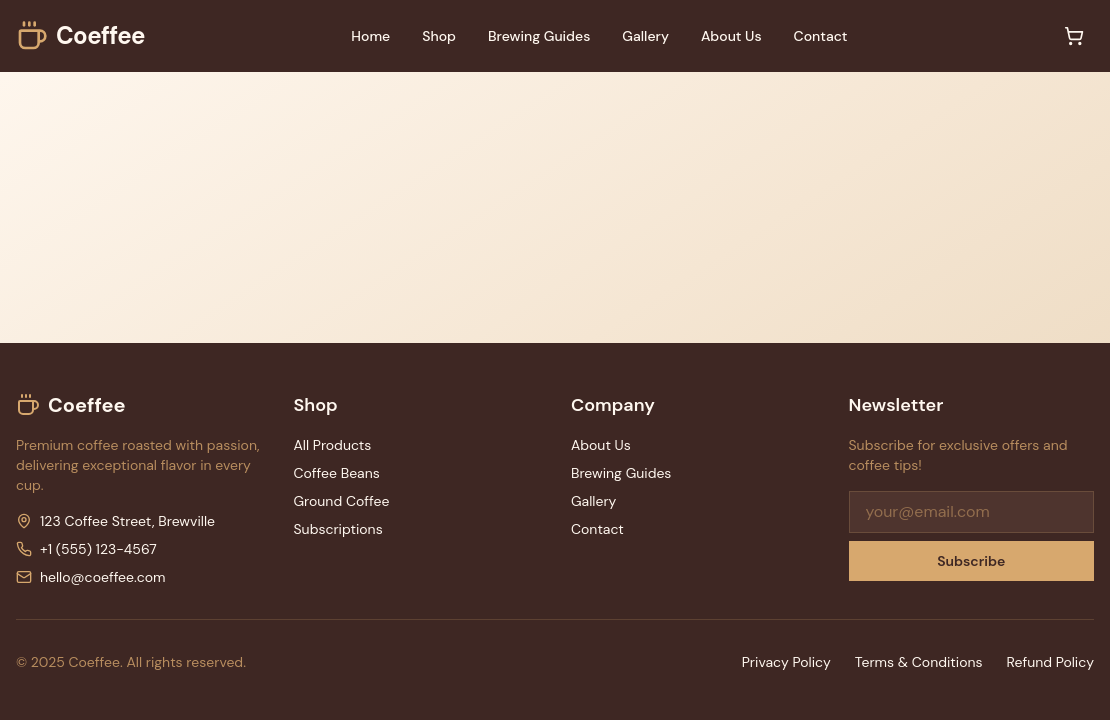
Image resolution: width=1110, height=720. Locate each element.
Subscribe (971, 561)
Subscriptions (338, 529)
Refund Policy (1050, 662)
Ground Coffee (342, 501)
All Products (333, 445)
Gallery (645, 36)
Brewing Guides (539, 36)
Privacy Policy (786, 662)
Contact (821, 36)
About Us (731, 36)
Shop (439, 36)
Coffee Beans (337, 473)
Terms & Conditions (919, 662)
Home (370, 36)
